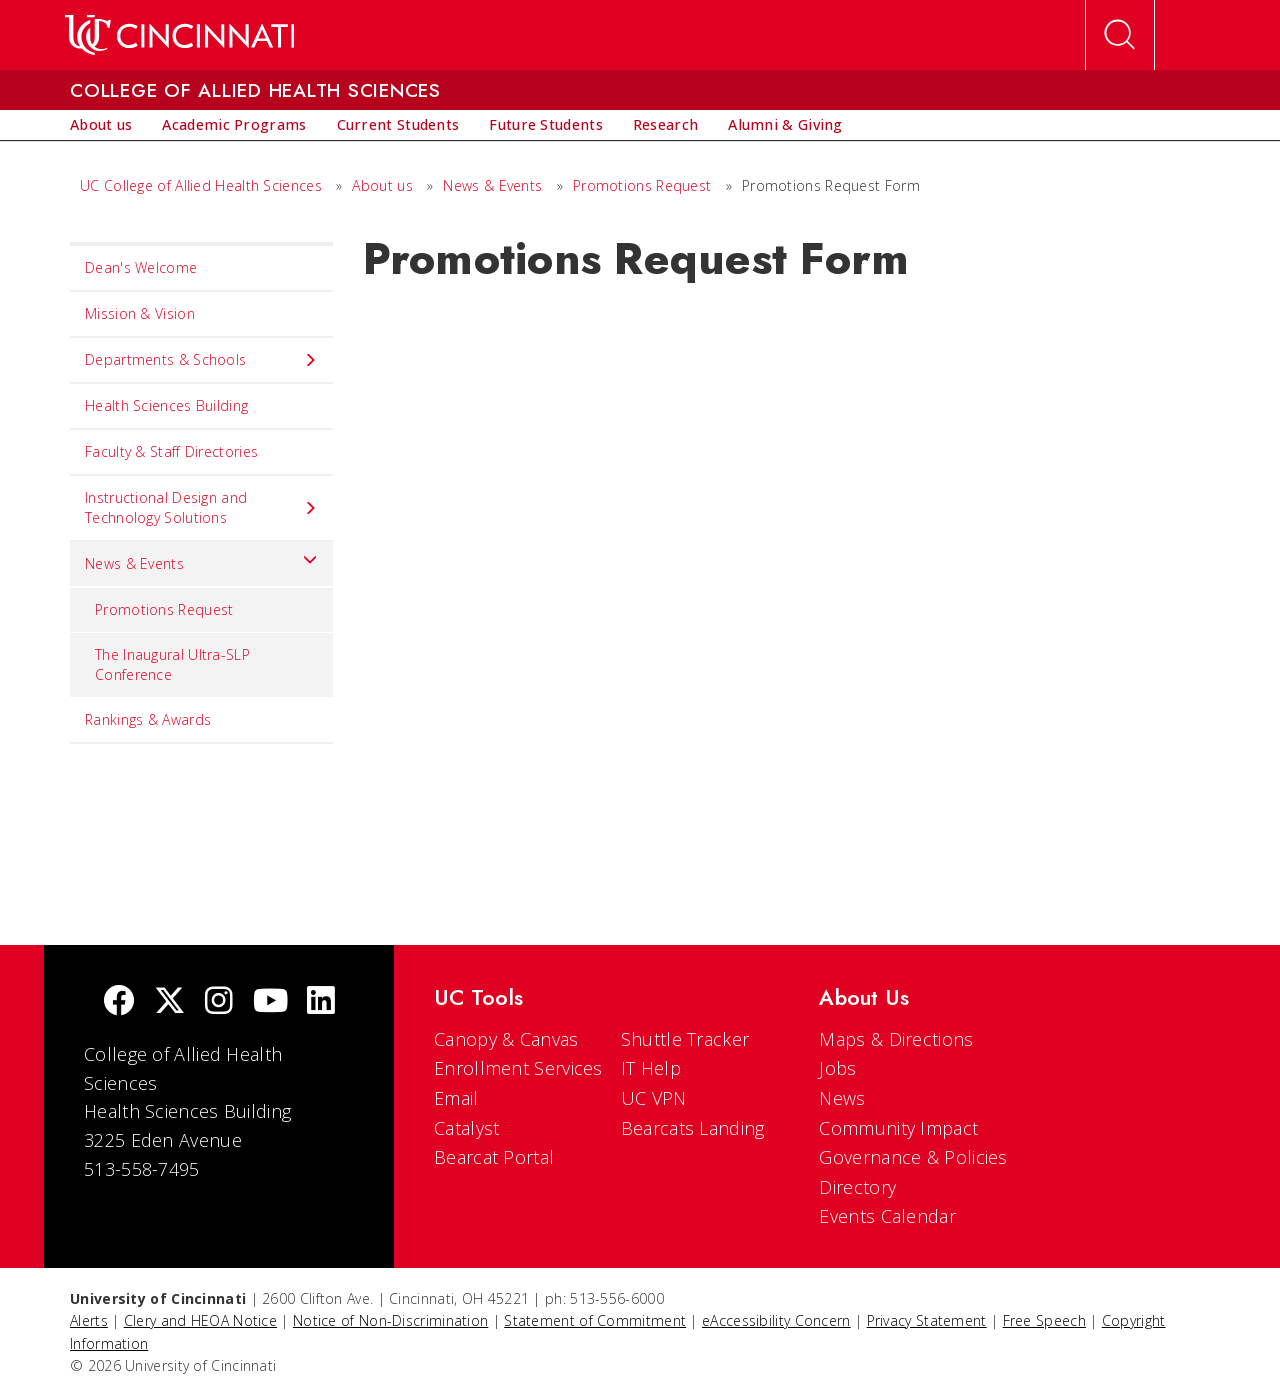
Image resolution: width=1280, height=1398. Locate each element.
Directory (857, 1187)
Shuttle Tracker (685, 1039)
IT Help (651, 1068)
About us (384, 185)
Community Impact (898, 1128)
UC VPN (654, 1098)
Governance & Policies (913, 1157)
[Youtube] (270, 1002)
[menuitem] (101, 125)
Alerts (89, 1320)
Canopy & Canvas (506, 1039)
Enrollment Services (518, 1068)
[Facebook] (119, 1002)
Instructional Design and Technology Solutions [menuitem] (201, 507)
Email (456, 1098)
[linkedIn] (321, 1002)
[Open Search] (1120, 35)
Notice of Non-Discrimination (390, 1320)
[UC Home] (179, 35)
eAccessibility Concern (776, 1320)
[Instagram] (219, 1002)
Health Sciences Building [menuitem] (166, 405)
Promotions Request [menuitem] (164, 609)
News (842, 1098)
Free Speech (1044, 1320)
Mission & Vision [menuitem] (140, 313)
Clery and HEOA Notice (200, 1320)
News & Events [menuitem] (201, 559)
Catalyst (466, 1128)
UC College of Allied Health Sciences (203, 185)
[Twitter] (170, 1002)
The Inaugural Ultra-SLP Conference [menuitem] (172, 664)
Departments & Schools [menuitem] (201, 360)
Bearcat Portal (494, 1157)
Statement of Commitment (595, 1320)
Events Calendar (887, 1216)
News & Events (494, 185)
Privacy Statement (927, 1320)
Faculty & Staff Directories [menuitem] (171, 451)
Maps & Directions (896, 1039)
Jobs (837, 1068)
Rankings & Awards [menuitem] (148, 719)
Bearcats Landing (693, 1128)
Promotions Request (644, 185)
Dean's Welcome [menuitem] (141, 267)
